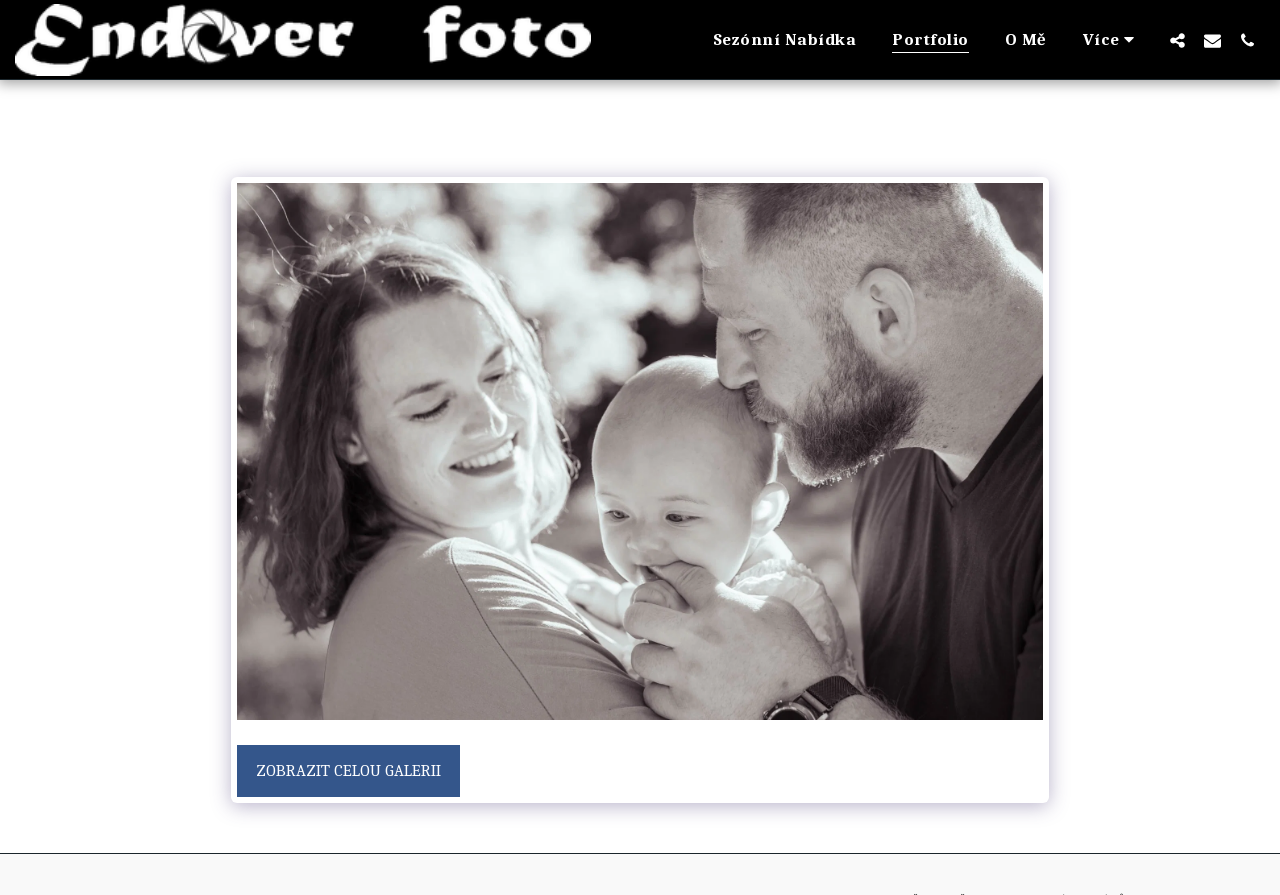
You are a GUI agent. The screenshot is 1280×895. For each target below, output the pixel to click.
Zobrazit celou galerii (348, 770)
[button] (1177, 40)
